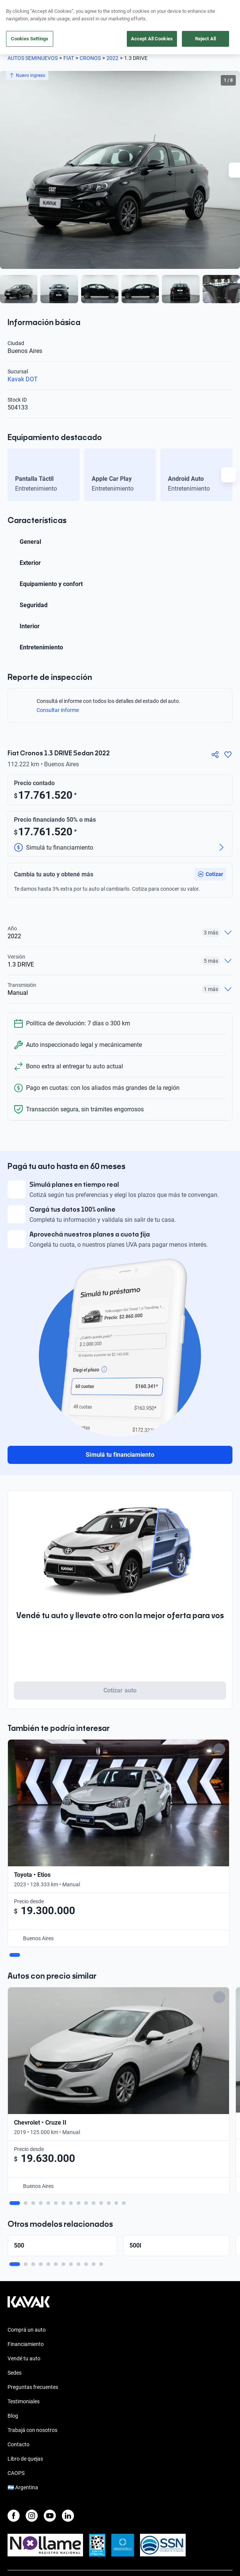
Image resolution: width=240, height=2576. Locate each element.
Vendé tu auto (24, 2234)
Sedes (15, 2249)
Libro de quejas (25, 2335)
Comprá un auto (27, 2206)
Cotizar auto (120, 1690)
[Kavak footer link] (29, 2181)
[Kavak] (18, 10)
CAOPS (16, 2349)
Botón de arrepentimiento (37, 2527)
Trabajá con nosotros (32, 2306)
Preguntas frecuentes (33, 2263)
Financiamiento (26, 2220)
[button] (210, 874)
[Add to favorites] (213, 1749)
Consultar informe (62, 710)
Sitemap (17, 2541)
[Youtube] (50, 2392)
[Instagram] (32, 2392)
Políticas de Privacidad (34, 2486)
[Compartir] (215, 754)
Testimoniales (24, 2277)
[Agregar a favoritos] (227, 754)
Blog (13, 2292)
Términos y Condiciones (35, 2500)
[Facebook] (14, 2392)
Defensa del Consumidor (36, 2513)
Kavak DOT (23, 379)
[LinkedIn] (68, 2392)
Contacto (18, 2320)
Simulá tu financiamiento (120, 1454)
